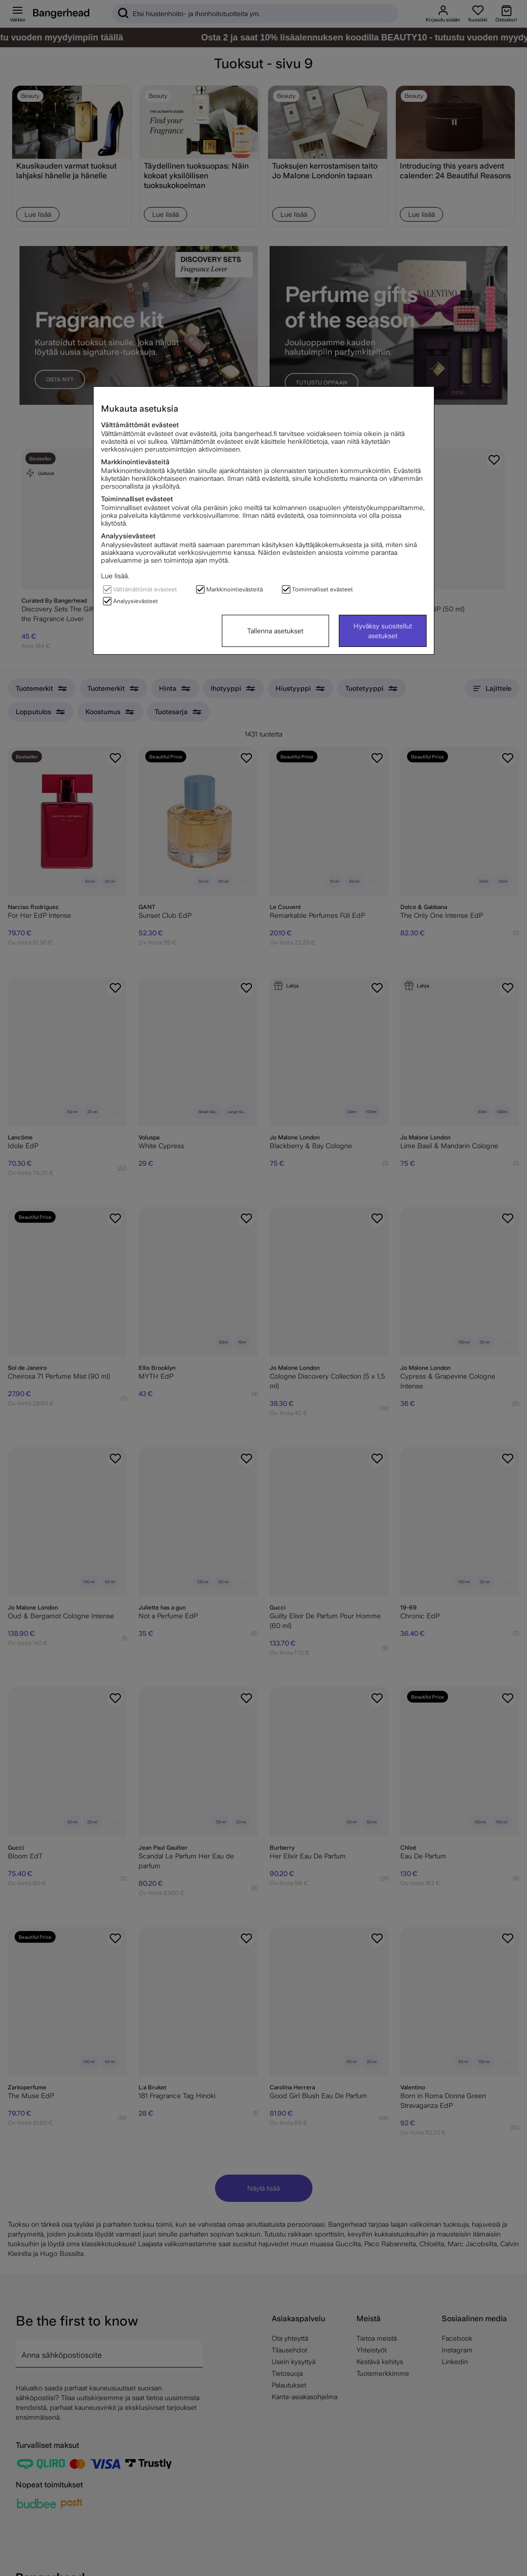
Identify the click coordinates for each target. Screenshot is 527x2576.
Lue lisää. (115, 576)
